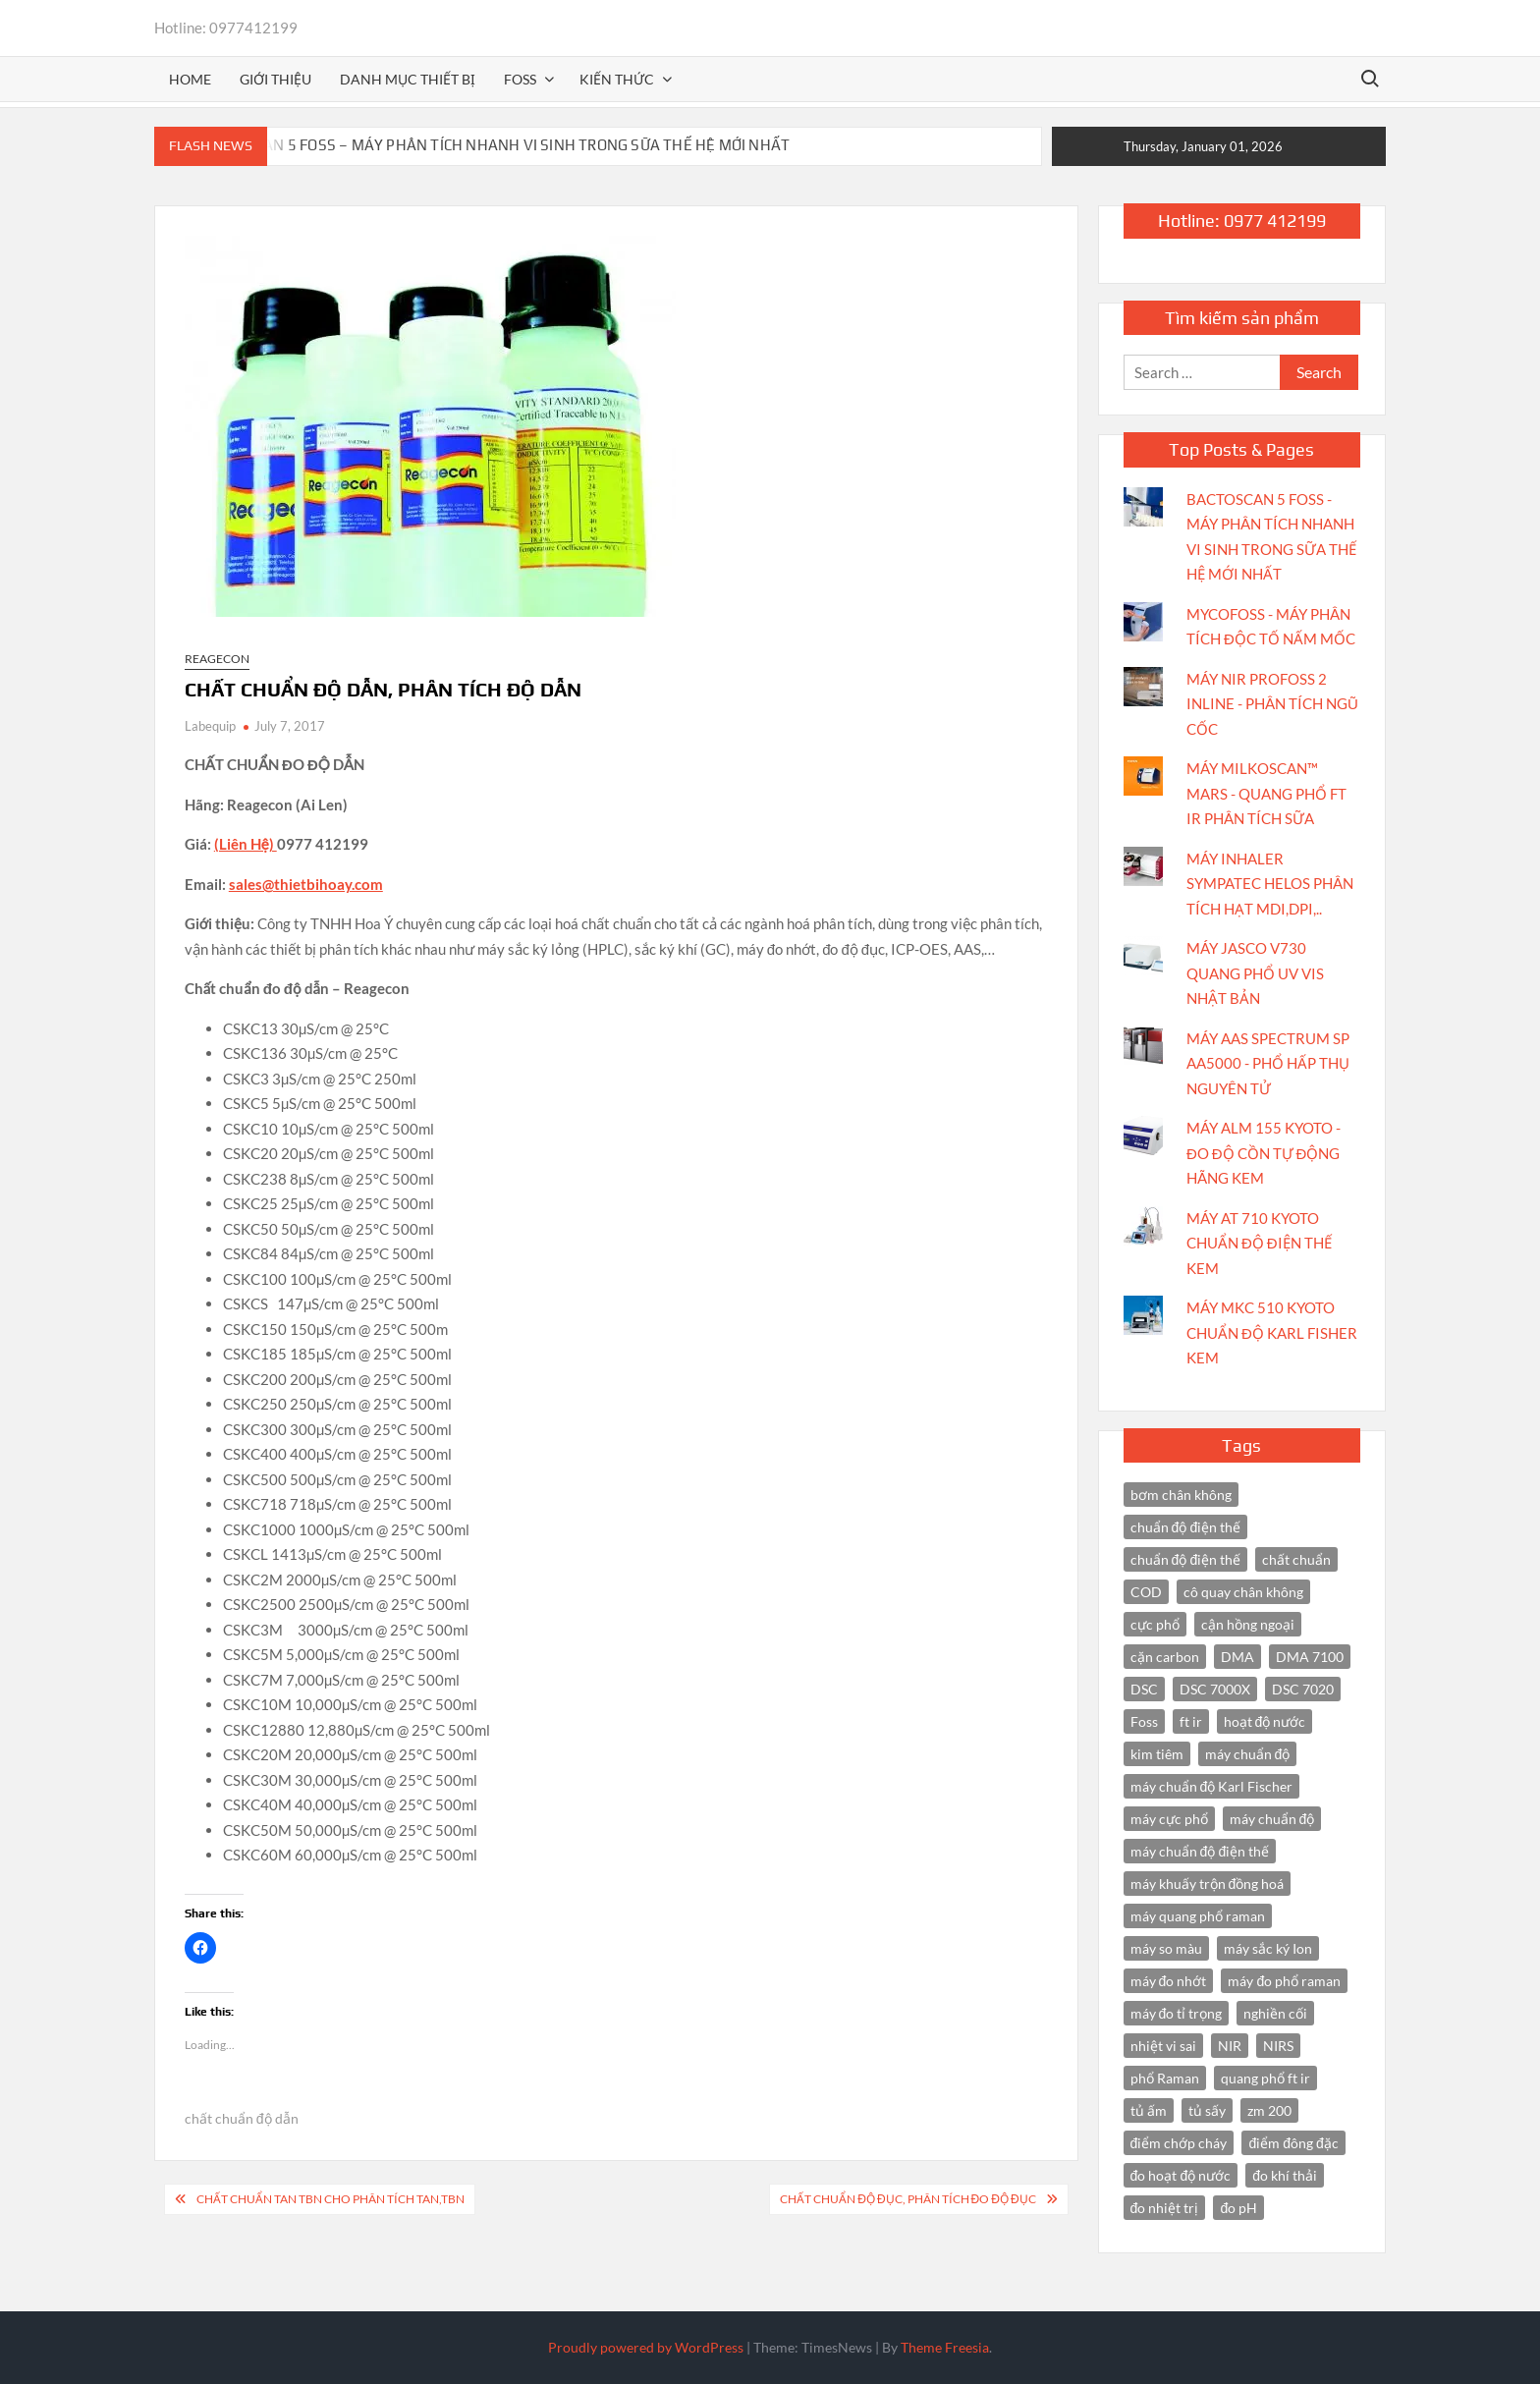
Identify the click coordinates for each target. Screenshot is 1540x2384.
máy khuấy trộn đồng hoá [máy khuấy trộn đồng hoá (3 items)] (1207, 1883)
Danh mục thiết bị (407, 79)
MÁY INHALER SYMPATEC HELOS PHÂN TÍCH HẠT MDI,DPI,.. (1269, 883)
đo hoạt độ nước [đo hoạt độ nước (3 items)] (1181, 2175)
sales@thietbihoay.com (306, 884)
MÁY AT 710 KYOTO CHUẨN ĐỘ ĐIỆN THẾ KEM (1259, 1243)
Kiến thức (616, 79)
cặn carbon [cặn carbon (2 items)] (1164, 1656)
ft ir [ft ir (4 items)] (1191, 1721)
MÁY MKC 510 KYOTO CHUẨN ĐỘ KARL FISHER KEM (1271, 1332)
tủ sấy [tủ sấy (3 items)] (1207, 2110)
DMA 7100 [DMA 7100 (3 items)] (1310, 1656)
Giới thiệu (275, 79)
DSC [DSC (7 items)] (1144, 1689)
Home (190, 79)
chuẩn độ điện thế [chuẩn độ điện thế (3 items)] (1185, 1559)
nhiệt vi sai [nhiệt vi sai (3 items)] (1163, 2045)
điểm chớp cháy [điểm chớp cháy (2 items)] (1179, 2143)
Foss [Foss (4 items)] (1144, 1721)
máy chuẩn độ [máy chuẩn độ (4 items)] (1272, 1818)
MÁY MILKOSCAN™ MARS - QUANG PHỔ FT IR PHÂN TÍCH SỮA (1266, 793)
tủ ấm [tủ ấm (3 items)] (1148, 2110)
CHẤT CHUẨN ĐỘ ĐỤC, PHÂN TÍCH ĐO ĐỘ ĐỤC (907, 2198)
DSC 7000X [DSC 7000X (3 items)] (1215, 1689)
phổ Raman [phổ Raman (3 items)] (1164, 2078)
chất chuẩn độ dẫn (242, 2118)
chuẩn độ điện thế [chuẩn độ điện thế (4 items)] (1185, 1527)
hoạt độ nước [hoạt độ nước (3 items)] (1265, 1721)
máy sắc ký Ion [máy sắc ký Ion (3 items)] (1268, 1948)
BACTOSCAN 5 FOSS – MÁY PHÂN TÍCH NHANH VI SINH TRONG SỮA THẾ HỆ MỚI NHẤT (495, 145)
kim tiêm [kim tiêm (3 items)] (1156, 1754)
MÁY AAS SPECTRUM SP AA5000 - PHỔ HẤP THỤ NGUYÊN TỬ (1267, 1063)
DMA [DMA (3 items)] (1237, 1656)
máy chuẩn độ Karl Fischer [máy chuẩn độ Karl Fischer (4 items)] (1211, 1786)
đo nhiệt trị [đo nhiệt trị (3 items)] (1164, 2207)
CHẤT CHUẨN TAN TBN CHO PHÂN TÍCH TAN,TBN (330, 2198)
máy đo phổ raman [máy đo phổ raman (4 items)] (1284, 1980)
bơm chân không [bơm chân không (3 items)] (1181, 1494)
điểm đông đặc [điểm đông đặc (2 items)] (1293, 2143)
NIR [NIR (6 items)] (1229, 2045)
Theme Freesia (945, 2347)
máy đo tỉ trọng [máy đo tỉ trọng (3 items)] (1176, 2013)
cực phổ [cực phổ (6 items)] (1155, 1624)
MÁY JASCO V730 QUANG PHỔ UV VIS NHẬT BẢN (1255, 973)
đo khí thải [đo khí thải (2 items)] (1284, 2175)
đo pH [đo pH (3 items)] (1238, 2207)
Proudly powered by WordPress (645, 2347)
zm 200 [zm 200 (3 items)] (1269, 2110)
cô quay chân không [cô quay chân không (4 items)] (1243, 1591)
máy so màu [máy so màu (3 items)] (1166, 1948)
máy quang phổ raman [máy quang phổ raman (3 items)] (1197, 1916)
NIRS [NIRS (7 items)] (1278, 2045)
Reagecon (217, 658)
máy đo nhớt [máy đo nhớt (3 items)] (1168, 1980)
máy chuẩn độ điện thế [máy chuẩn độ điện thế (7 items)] (1200, 1851)
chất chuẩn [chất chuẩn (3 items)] (1296, 1559)
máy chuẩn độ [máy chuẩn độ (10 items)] (1248, 1754)
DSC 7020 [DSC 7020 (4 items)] (1303, 1689)
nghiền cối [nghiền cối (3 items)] (1275, 2013)
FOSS (520, 79)
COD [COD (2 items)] (1146, 1591)
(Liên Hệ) (245, 844)
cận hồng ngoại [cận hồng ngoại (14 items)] (1247, 1624)
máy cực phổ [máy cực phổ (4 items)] (1169, 1818)
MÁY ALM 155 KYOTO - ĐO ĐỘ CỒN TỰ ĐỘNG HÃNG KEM (1263, 1153)
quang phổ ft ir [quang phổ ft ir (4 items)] (1265, 2078)
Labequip (210, 726)
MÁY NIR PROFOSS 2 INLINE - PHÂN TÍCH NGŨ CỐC (1272, 704)
